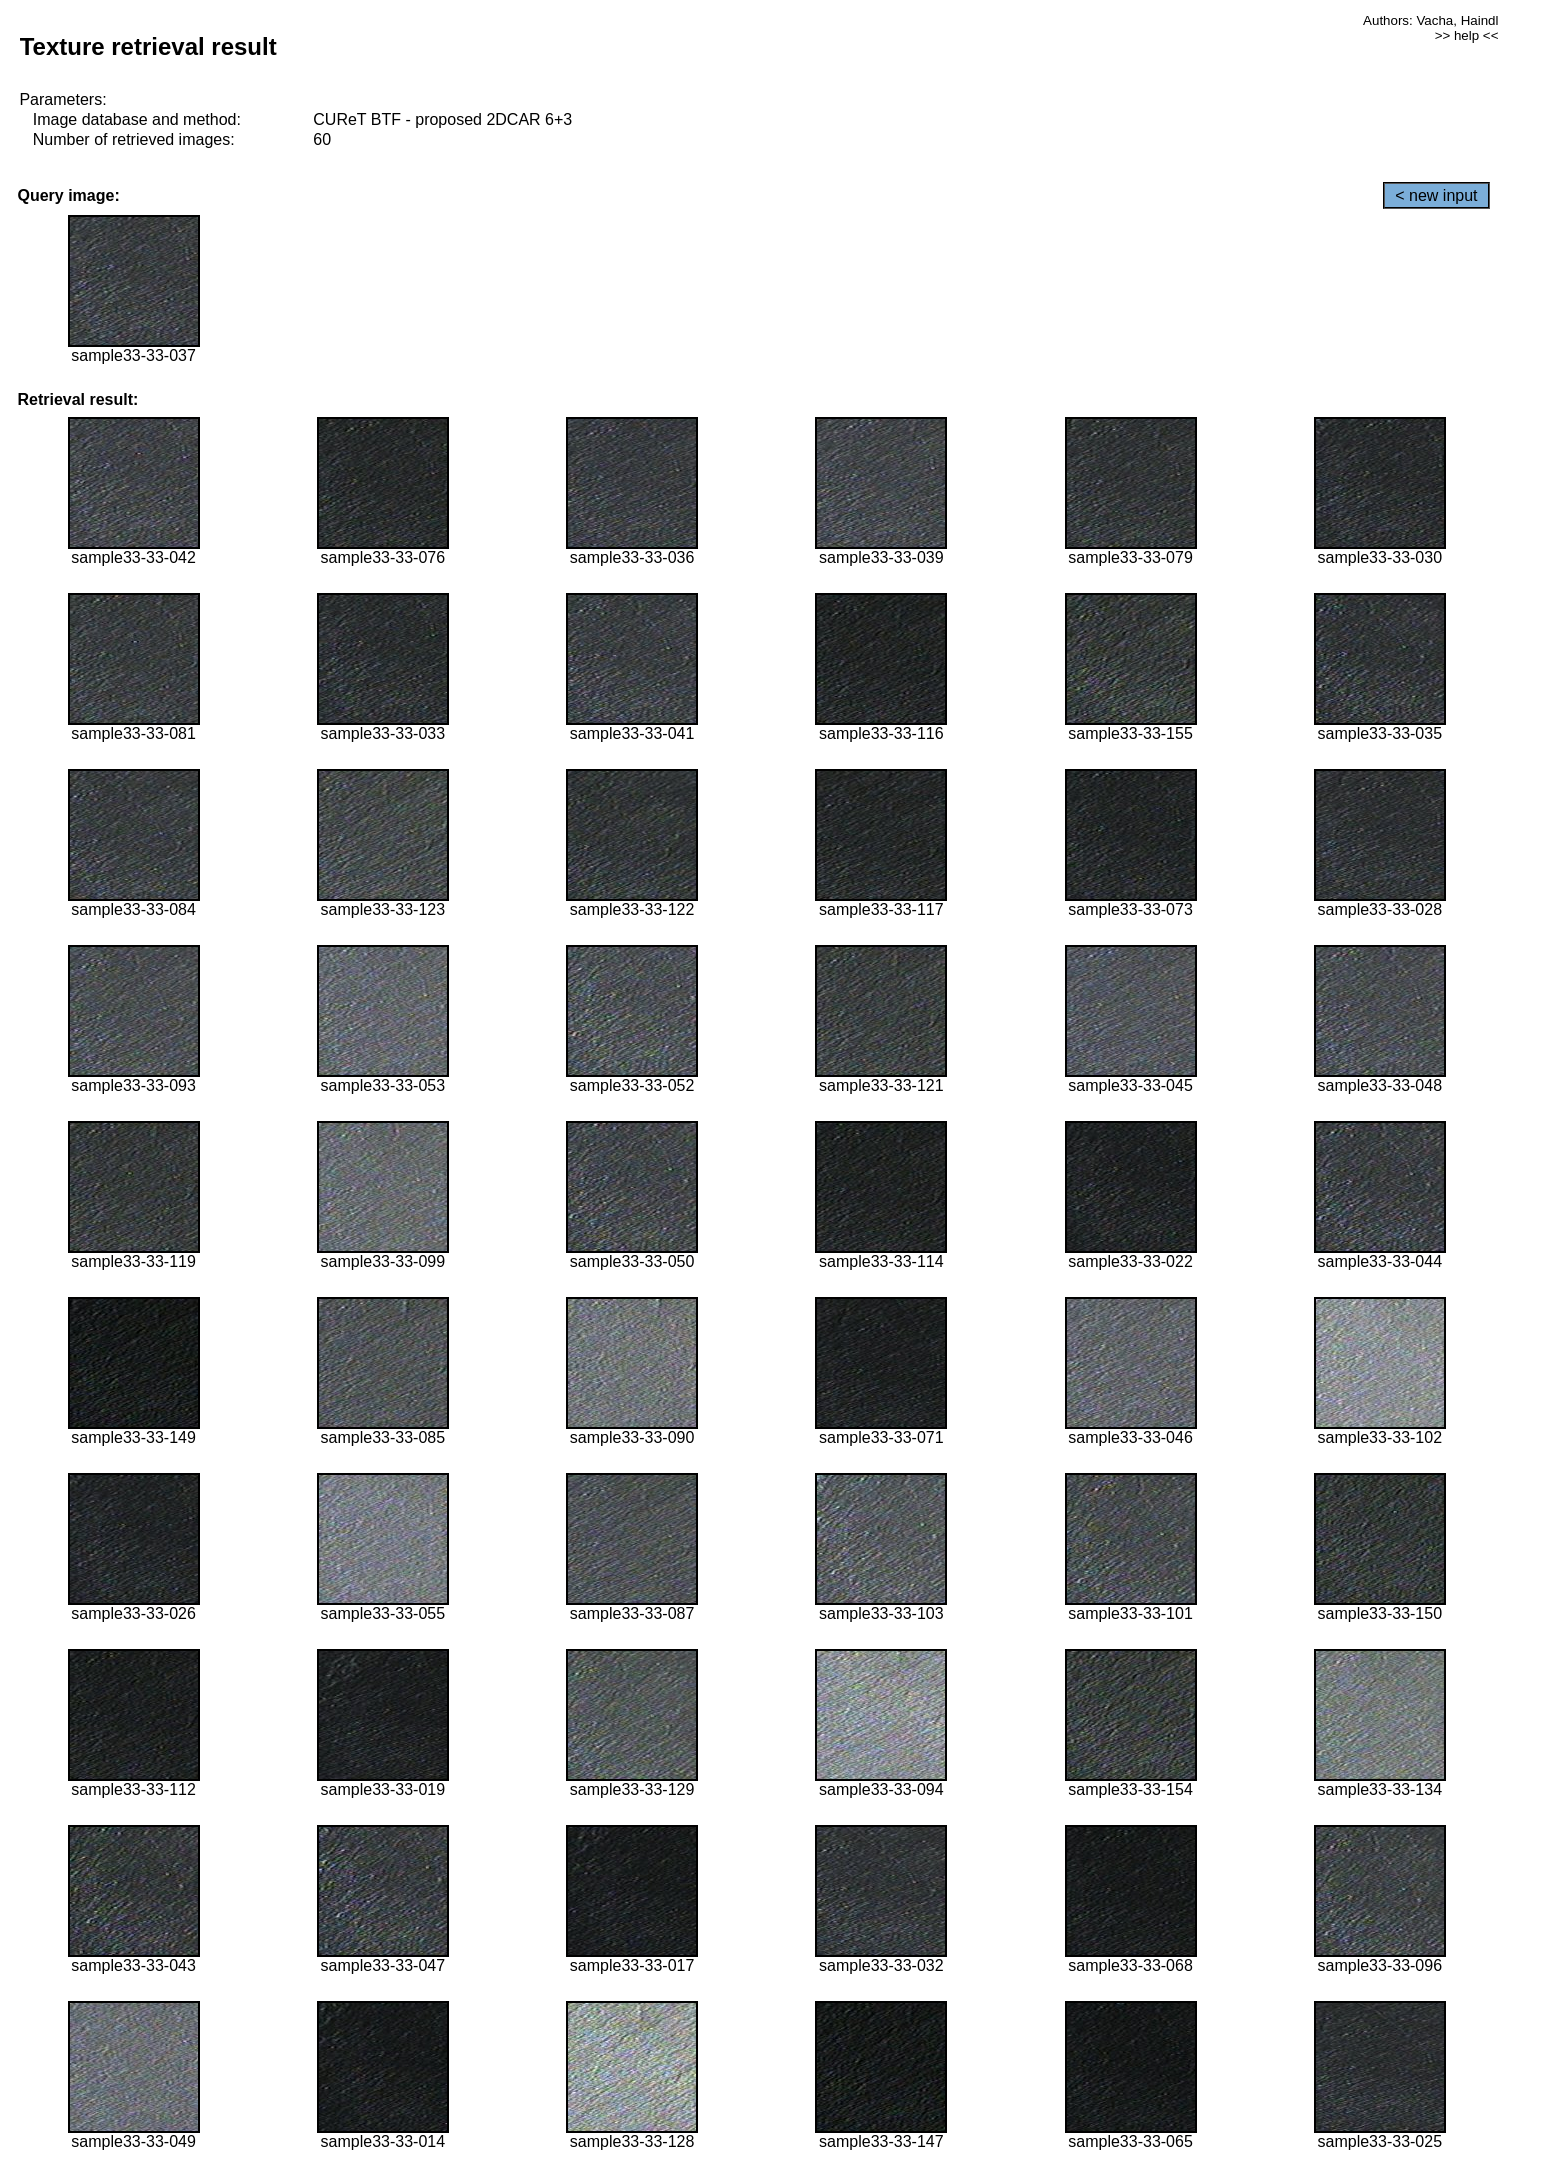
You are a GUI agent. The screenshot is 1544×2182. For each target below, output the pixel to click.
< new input (1436, 195)
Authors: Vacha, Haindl (1430, 20)
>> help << (1467, 35)
